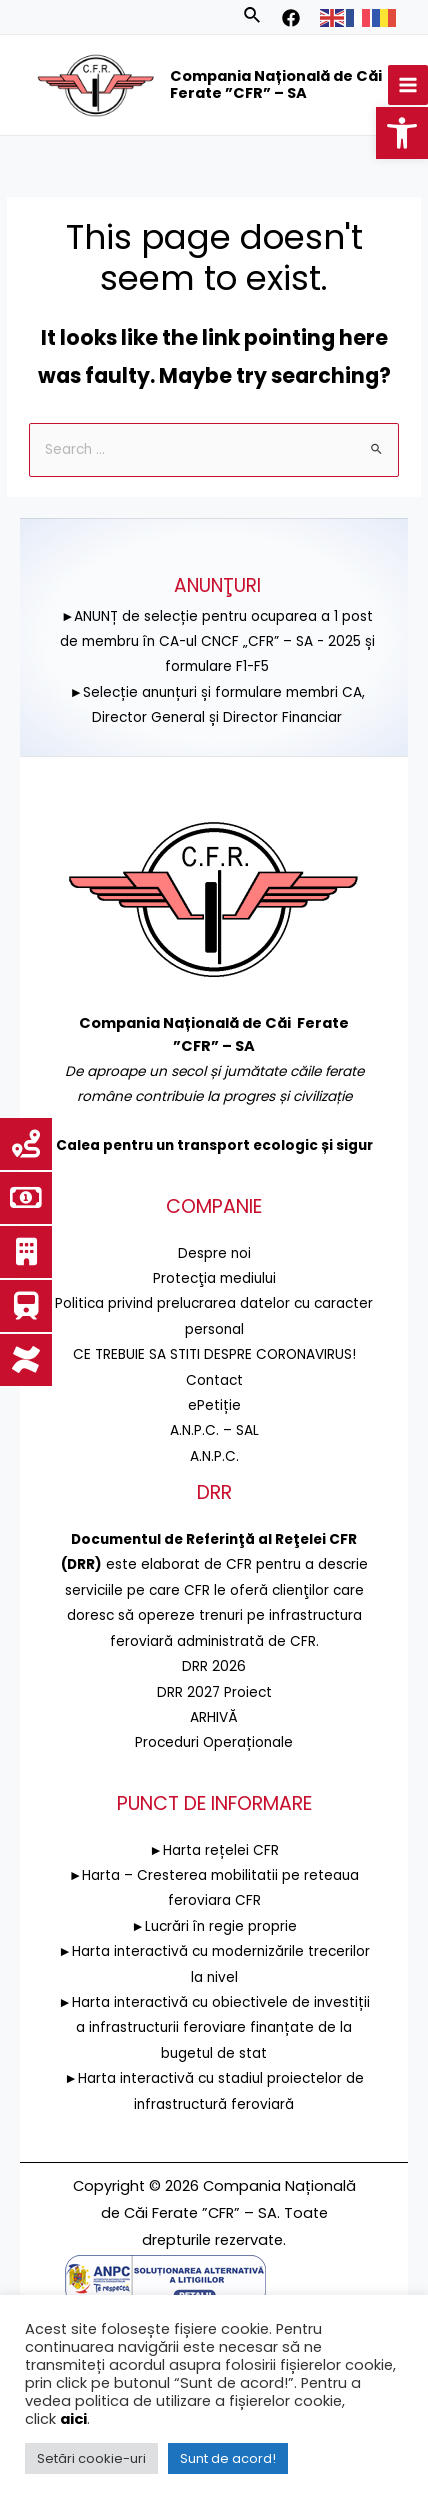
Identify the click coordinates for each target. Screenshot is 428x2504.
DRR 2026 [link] (214, 1666)
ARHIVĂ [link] (214, 1717)
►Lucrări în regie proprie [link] (214, 1926)
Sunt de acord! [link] (228, 2458)
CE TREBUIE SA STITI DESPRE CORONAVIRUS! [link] (214, 1354)
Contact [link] (214, 1380)
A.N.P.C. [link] (214, 1456)
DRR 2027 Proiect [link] (214, 1691)
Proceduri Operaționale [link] (214, 1742)
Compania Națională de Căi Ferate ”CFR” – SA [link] (276, 85)
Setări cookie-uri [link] (91, 2458)
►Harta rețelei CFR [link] (214, 1850)
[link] (402, 133)
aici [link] (73, 2419)
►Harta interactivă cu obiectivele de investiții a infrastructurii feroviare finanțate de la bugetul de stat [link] (214, 2028)
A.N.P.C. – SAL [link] (214, 1430)
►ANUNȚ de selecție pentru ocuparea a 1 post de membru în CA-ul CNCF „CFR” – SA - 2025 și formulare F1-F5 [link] (217, 641)
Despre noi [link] (214, 1253)
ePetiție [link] (214, 1405)
